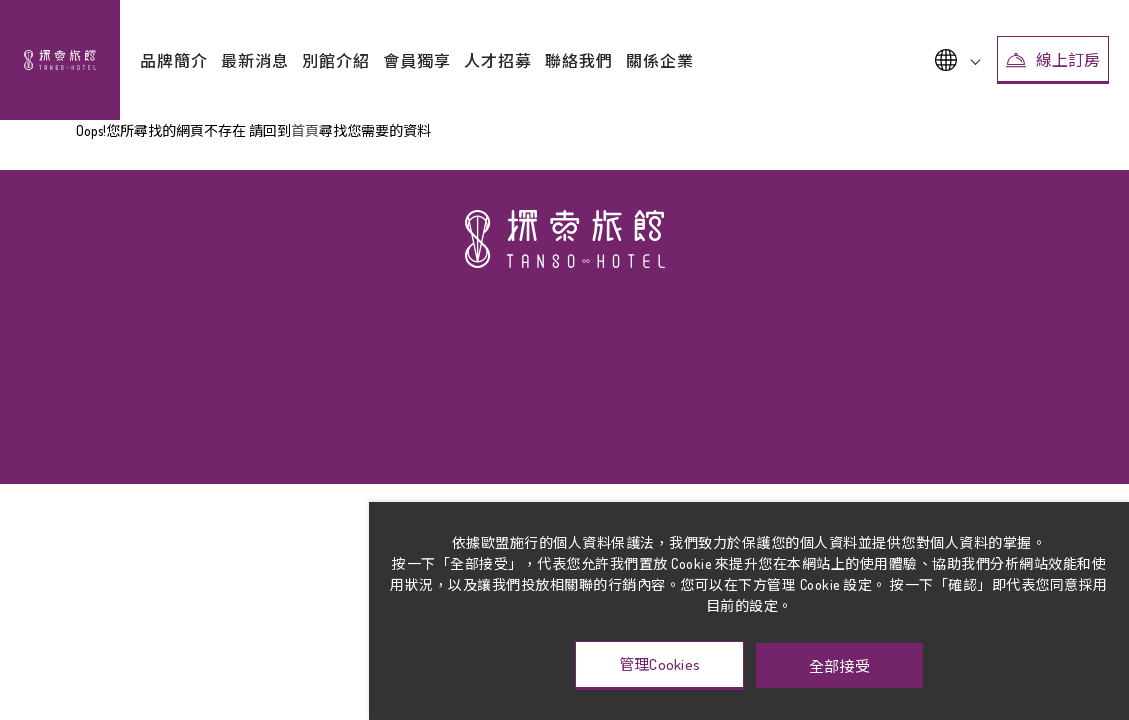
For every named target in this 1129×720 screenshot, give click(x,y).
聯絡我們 (579, 61)
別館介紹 (336, 61)
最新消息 (255, 61)
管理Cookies (660, 664)
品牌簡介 (174, 61)
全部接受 (839, 665)
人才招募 (498, 61)
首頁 (305, 130)
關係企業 (660, 61)
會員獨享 (417, 61)
